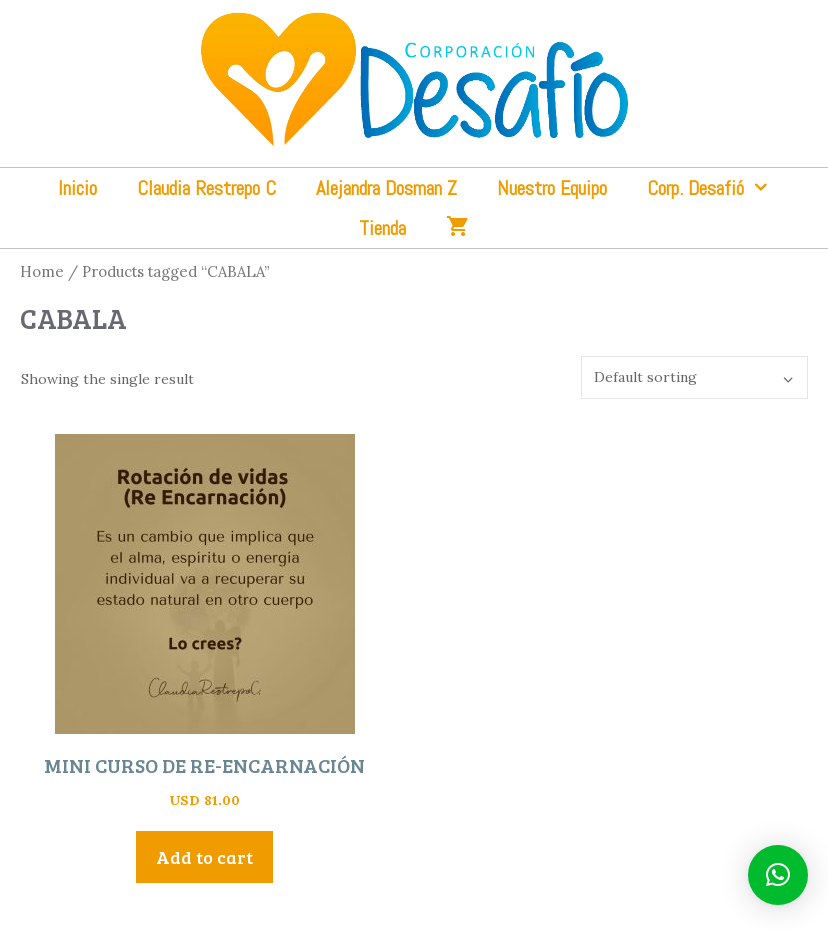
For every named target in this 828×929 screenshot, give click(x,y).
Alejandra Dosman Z (386, 188)
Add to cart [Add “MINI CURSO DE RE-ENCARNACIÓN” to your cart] (204, 857)
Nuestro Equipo (552, 188)
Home (42, 271)
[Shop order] (694, 377)
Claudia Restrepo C (206, 188)
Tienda (382, 228)
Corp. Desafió (718, 188)
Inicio (77, 188)
